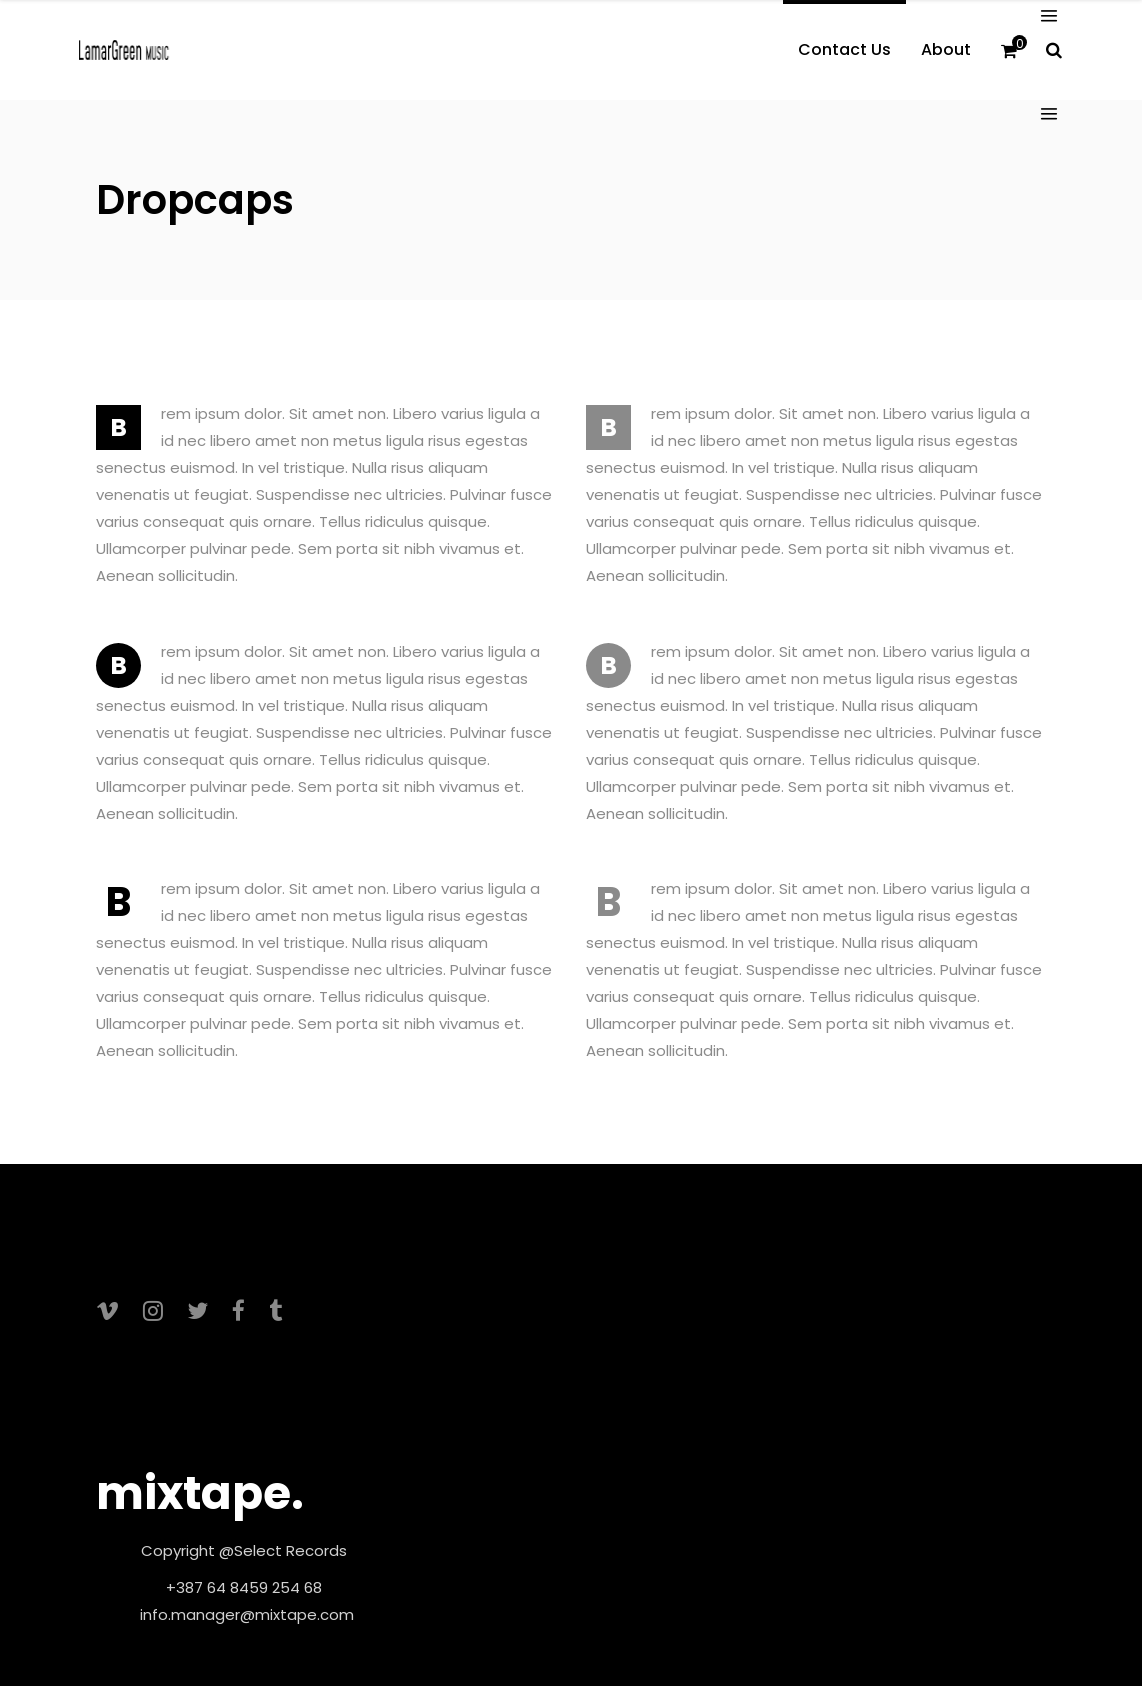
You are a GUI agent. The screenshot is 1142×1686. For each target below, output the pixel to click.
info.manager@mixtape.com (247, 1614)
